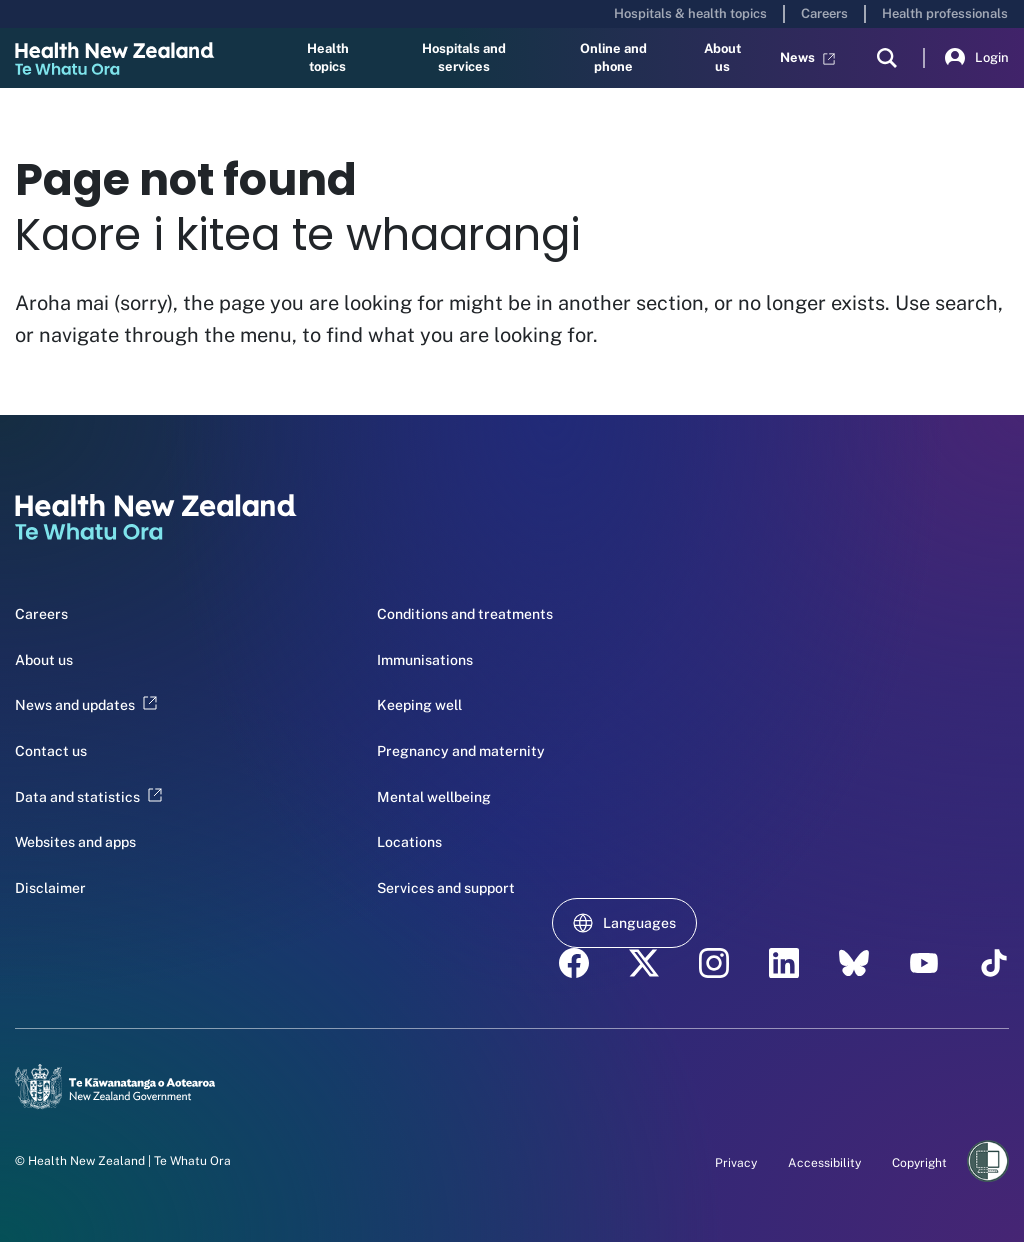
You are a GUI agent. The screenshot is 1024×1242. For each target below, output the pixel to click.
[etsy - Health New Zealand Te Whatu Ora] (854, 963)
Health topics (328, 57)
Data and (88, 797)
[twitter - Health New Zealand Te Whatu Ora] (644, 963)
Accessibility (824, 1163)
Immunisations (425, 660)
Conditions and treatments (465, 614)
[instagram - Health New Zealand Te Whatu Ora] (714, 963)
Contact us (51, 751)
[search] (887, 58)
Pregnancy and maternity (461, 751)
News (807, 58)
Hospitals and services (464, 57)
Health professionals (945, 13)
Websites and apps (75, 842)
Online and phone (613, 57)
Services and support (446, 888)
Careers (824, 13)
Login (977, 58)
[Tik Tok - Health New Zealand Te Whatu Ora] (994, 963)
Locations (409, 842)
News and (86, 705)
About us (722, 57)
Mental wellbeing (434, 797)
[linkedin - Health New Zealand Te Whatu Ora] (784, 963)
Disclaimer (50, 888)
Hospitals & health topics (690, 13)
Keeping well (419, 705)
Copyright (919, 1163)
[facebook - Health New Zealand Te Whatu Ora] (574, 963)
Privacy (736, 1163)
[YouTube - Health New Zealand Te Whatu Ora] (924, 963)
